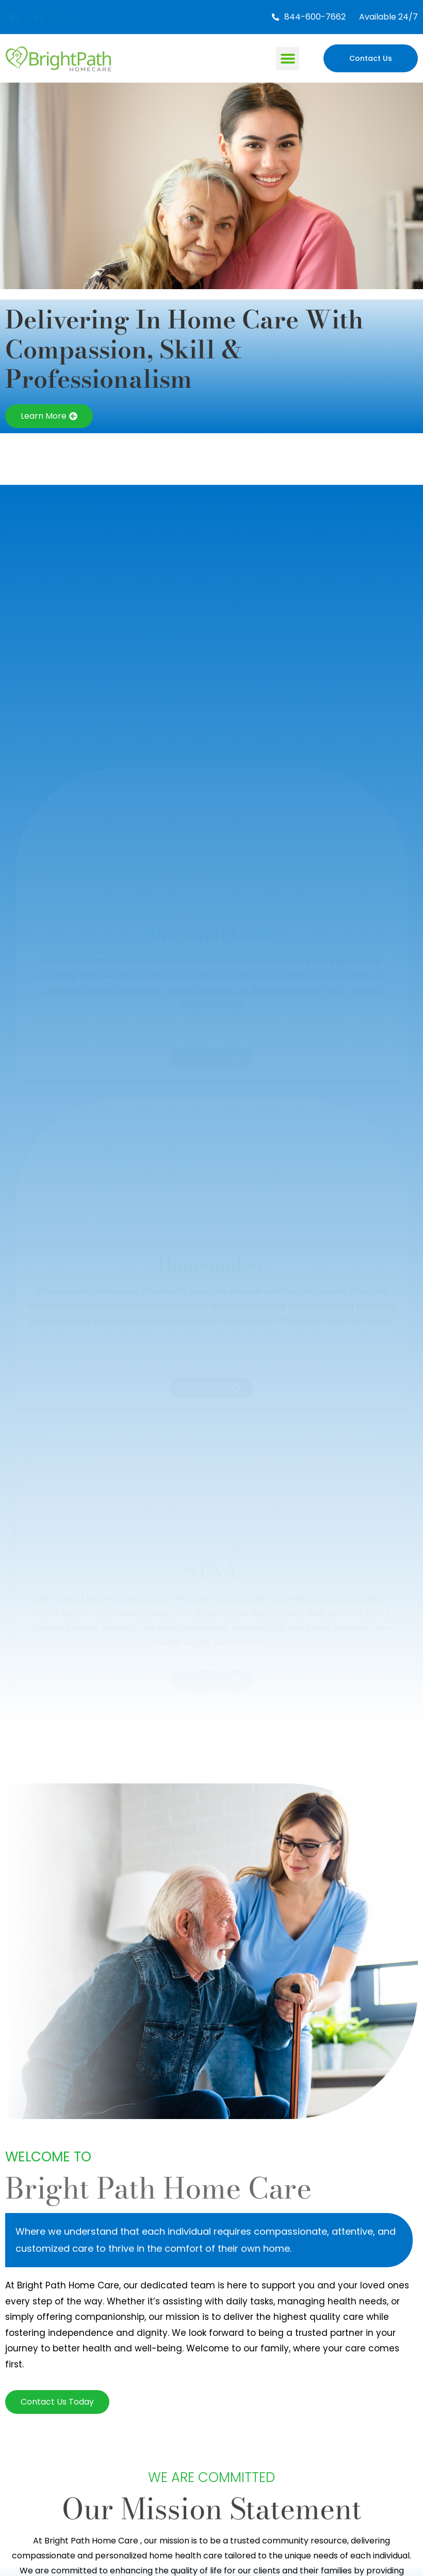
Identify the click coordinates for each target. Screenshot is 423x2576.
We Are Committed (211, 2477)
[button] (287, 58)
